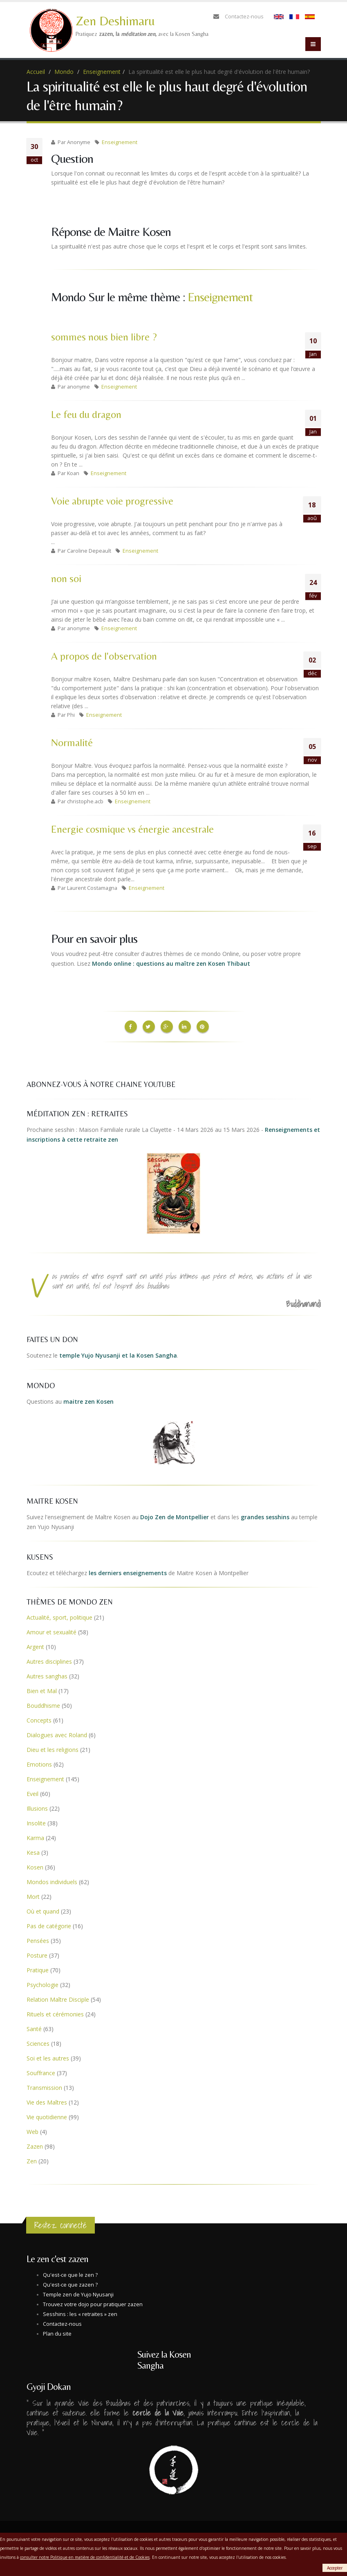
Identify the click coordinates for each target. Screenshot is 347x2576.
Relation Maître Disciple (58, 1997)
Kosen (35, 1865)
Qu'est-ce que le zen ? (70, 2272)
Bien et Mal (42, 1689)
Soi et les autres (48, 2056)
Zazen (35, 2144)
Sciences (38, 2041)
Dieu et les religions (52, 1747)
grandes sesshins (265, 1515)
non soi (66, 579)
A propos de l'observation (104, 656)
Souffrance (41, 2071)
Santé (34, 2027)
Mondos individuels (52, 1880)
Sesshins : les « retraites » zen (80, 2312)
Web (32, 2130)
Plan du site (57, 2331)
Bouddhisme (43, 1703)
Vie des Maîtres (47, 2100)
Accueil (36, 72)
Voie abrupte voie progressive (112, 501)
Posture (37, 1953)
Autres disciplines (49, 1659)
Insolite (36, 1821)
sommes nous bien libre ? (104, 337)
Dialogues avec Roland (57, 1733)
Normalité (72, 743)
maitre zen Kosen (88, 1399)
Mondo (64, 72)
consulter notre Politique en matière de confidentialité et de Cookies (85, 2557)
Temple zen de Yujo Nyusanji (78, 2292)
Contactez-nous (244, 16)
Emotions (39, 1762)
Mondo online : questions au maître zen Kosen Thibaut (171, 963)
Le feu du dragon (86, 414)
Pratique (38, 1968)
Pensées (38, 1939)
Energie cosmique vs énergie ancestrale (132, 829)
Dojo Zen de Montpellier (174, 1515)
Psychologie (42, 1983)
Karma (35, 1836)
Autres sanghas (47, 1674)
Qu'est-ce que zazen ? (70, 2282)
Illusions (37, 1806)
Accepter (335, 2568)
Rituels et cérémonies (55, 2012)
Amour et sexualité (51, 1630)
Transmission (44, 2085)
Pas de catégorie (49, 1924)
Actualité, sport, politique (59, 1615)
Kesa (33, 1850)
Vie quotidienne (47, 2115)
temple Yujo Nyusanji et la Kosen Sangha (118, 1353)
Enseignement (102, 72)
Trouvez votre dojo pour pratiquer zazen (93, 2302)
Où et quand (43, 1909)
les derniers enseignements (128, 1571)
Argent (35, 1645)
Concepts (39, 1718)
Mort (33, 1894)
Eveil (32, 1792)
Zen (32, 2159)
